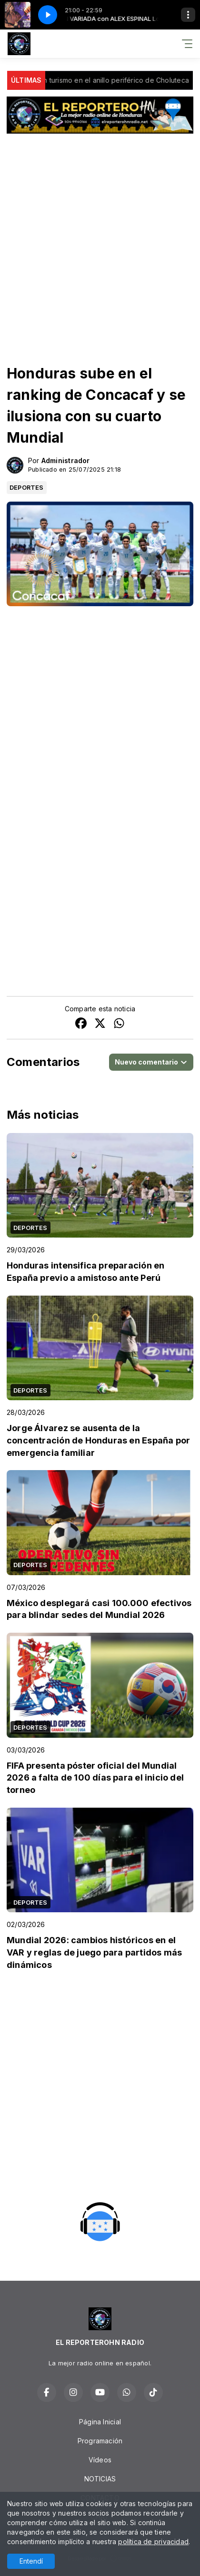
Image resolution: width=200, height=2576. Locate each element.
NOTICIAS (100, 2479)
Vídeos (100, 2460)
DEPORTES (27, 487)
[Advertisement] (100, 240)
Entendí (31, 2561)
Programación (100, 2441)
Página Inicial (100, 2422)
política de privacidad (153, 2541)
